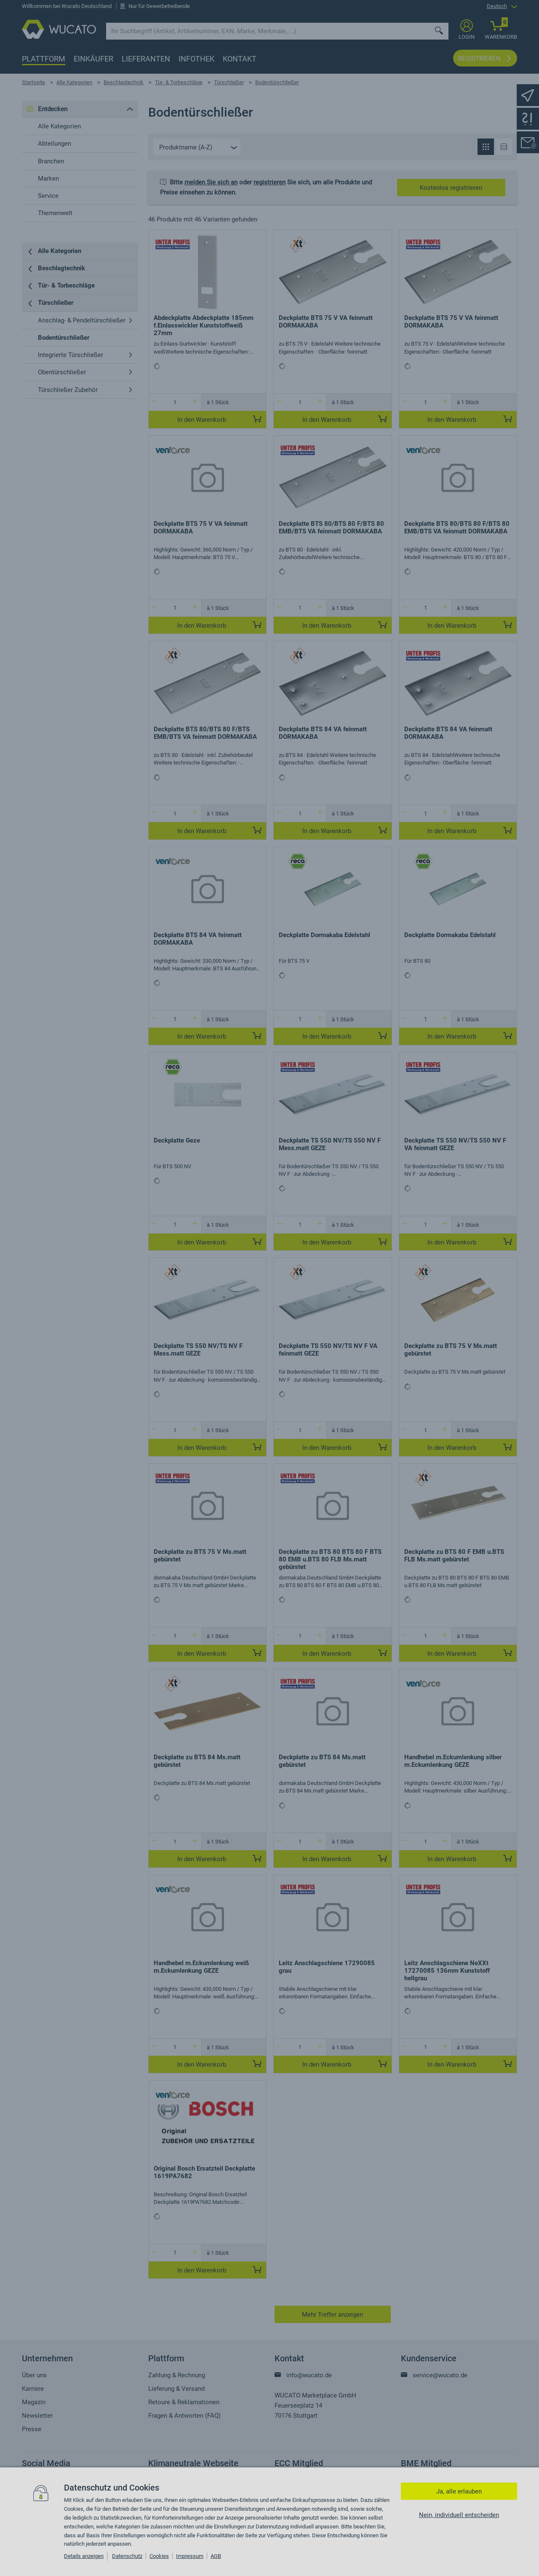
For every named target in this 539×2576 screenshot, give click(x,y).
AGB (216, 2556)
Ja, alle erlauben (459, 2491)
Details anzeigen (84, 2556)
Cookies (159, 2556)
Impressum (189, 2556)
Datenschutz (127, 2556)
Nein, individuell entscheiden (459, 2515)
